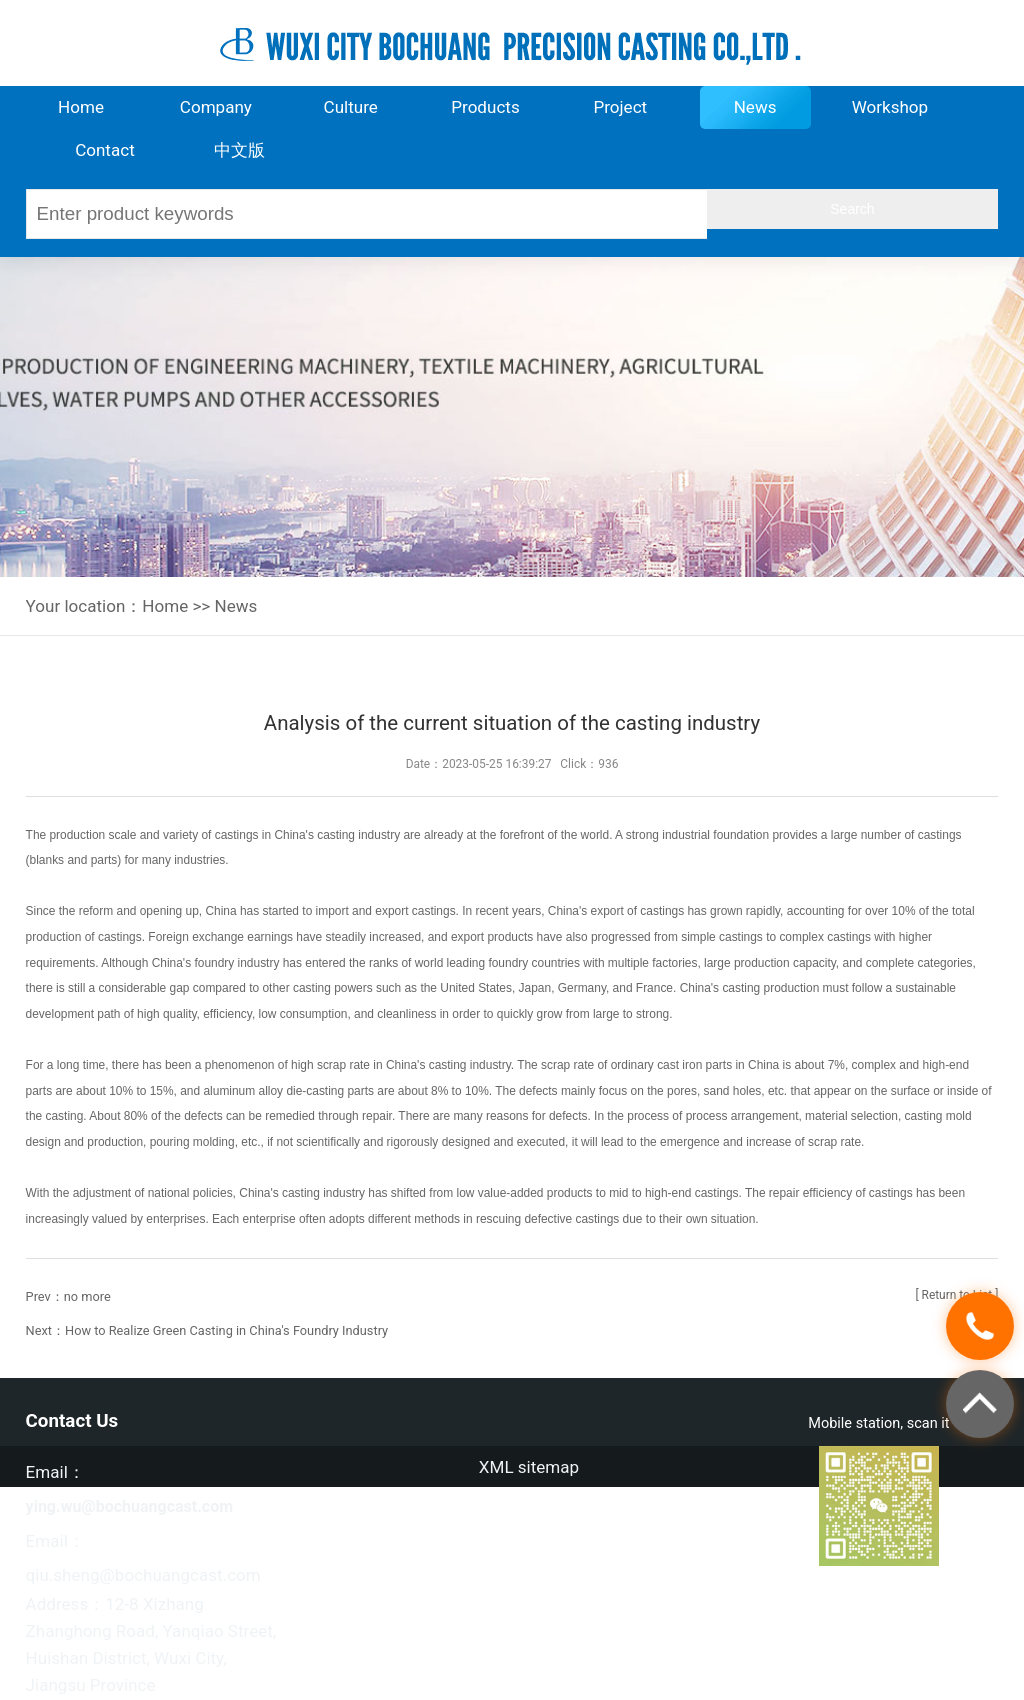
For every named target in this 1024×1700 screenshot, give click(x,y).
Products (485, 107)
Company (216, 107)
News (755, 107)
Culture (351, 107)
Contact (105, 150)
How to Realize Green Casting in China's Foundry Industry (226, 1330)
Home (81, 107)
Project (620, 107)
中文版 (239, 150)
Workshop (890, 107)
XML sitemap (529, 1467)
